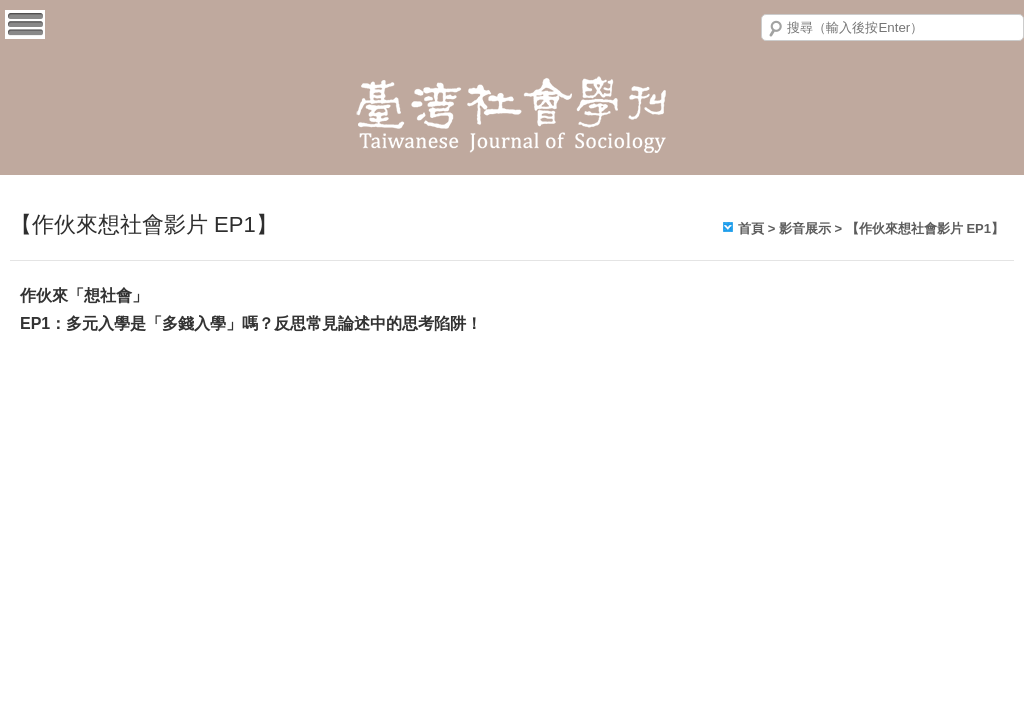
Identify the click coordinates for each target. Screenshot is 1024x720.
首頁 (751, 228)
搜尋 (776, 29)
